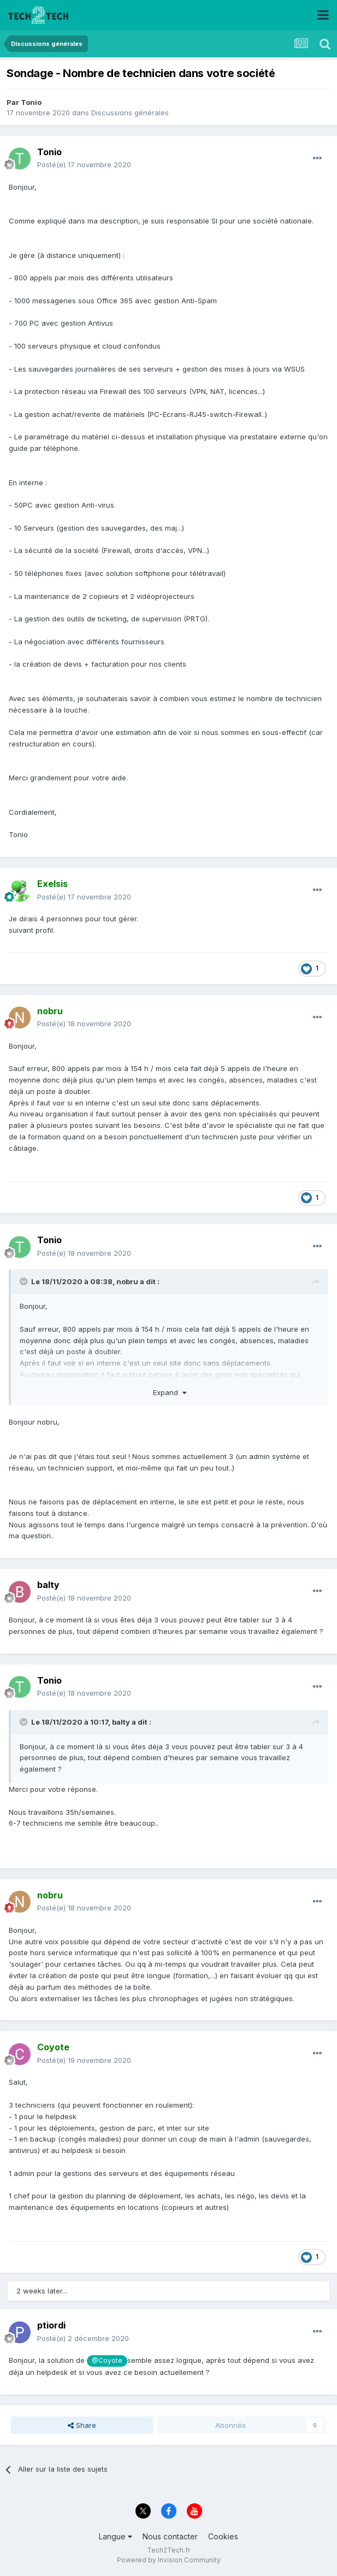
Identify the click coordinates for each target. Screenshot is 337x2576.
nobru (127, 1281)
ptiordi (51, 2325)
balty (48, 1584)
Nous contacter (170, 2536)
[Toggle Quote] (24, 1281)
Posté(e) (84, 164)
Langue (115, 2536)
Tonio (31, 102)
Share (82, 2425)
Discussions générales (130, 112)
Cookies (223, 2536)
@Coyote (107, 2361)
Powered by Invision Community (169, 2560)
